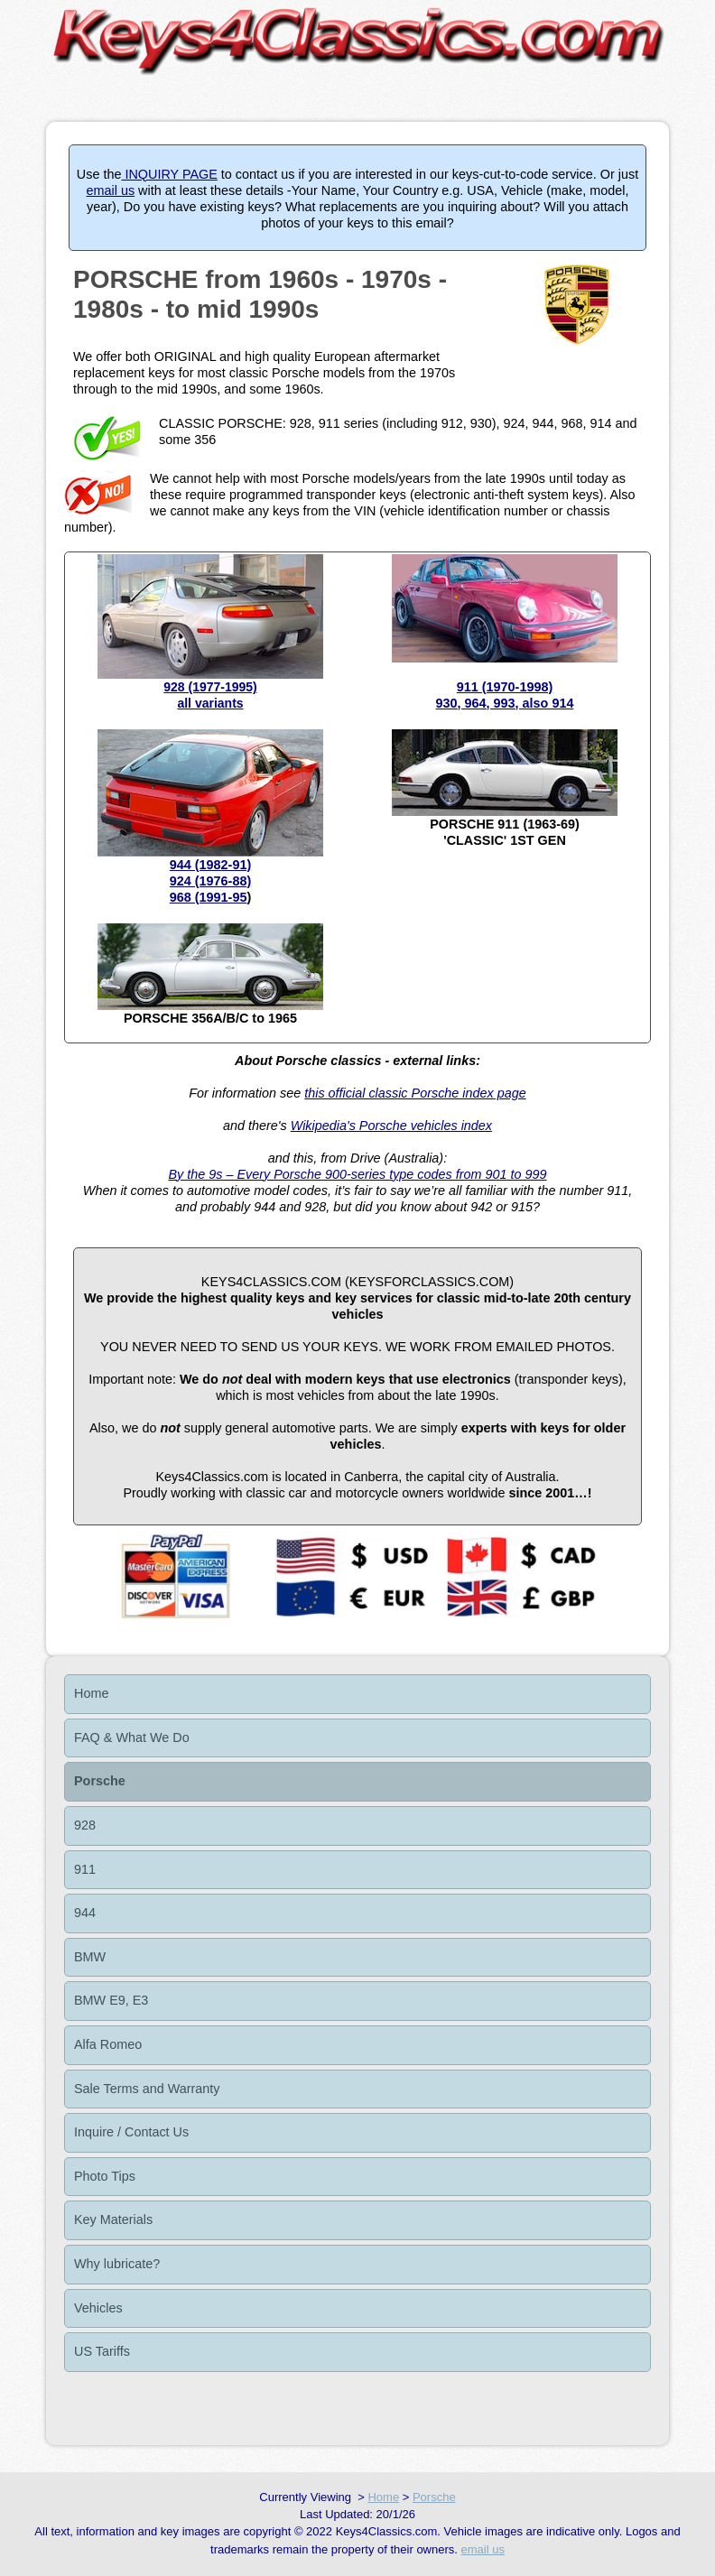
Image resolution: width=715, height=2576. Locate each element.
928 (85, 1825)
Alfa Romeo (108, 2044)
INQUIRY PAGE (169, 174)
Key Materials (113, 2219)
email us (111, 190)
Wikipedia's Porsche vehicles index (391, 1125)
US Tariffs (102, 2351)
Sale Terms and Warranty (147, 2088)
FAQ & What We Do (132, 1737)
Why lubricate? (117, 2263)
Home (91, 1693)
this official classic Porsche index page (415, 1093)
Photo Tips (104, 2176)
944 (85, 1912)
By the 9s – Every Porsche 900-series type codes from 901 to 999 (357, 1174)
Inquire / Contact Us (131, 2132)
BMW (90, 1957)
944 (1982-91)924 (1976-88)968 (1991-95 (210, 880)
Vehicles (98, 2308)
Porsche (99, 1781)
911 (85, 1869)
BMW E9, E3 (111, 2000)
